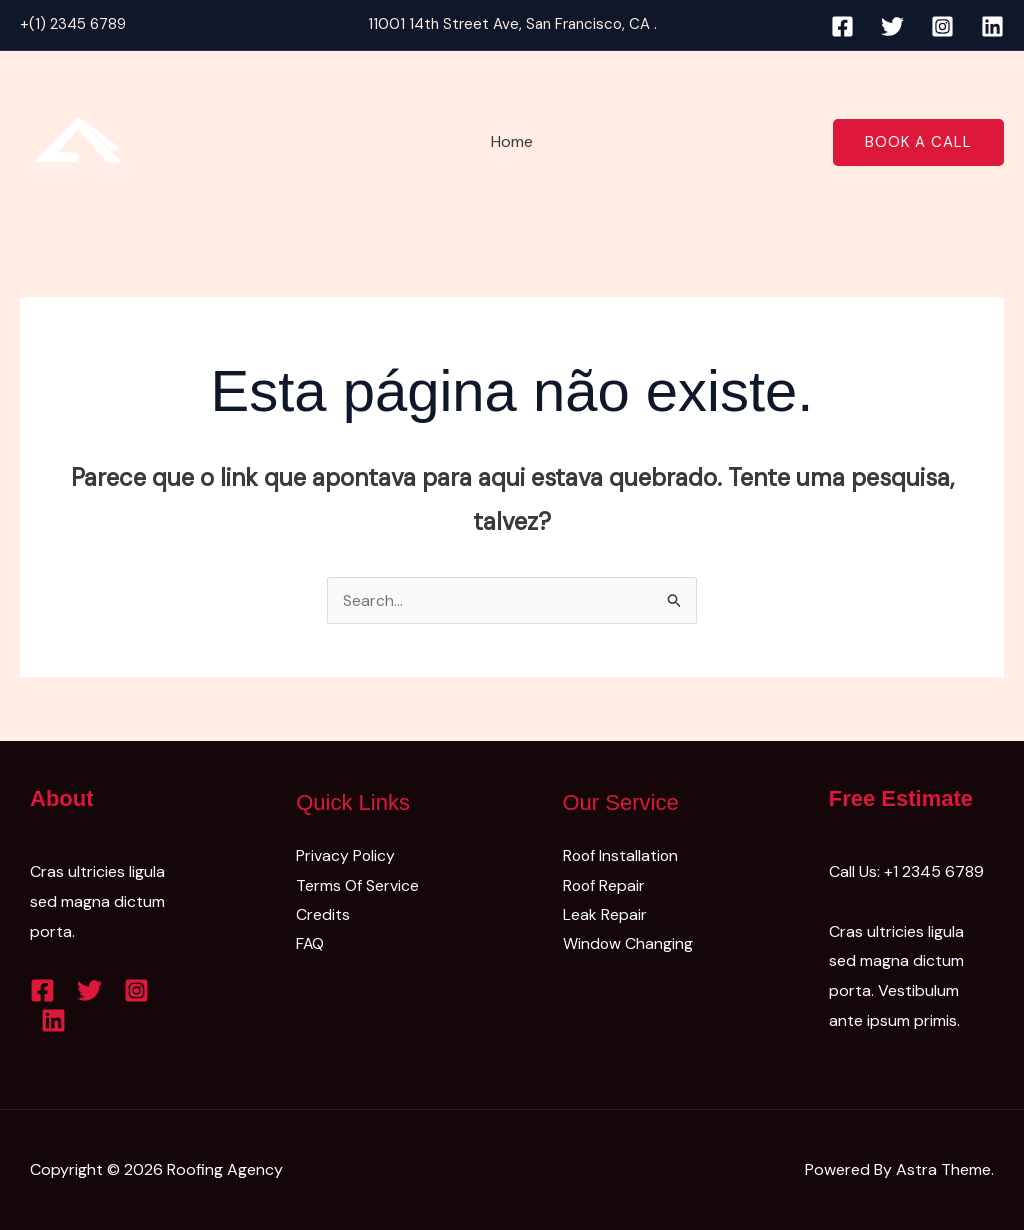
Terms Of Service (357, 885)
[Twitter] (892, 26)
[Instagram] (942, 26)
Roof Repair (605, 885)
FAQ (310, 944)
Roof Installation (622, 855)
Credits (323, 915)
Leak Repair (605, 915)
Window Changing (628, 944)
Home (512, 141)
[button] (918, 142)
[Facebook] (842, 26)
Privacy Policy (346, 855)
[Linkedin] (992, 26)
